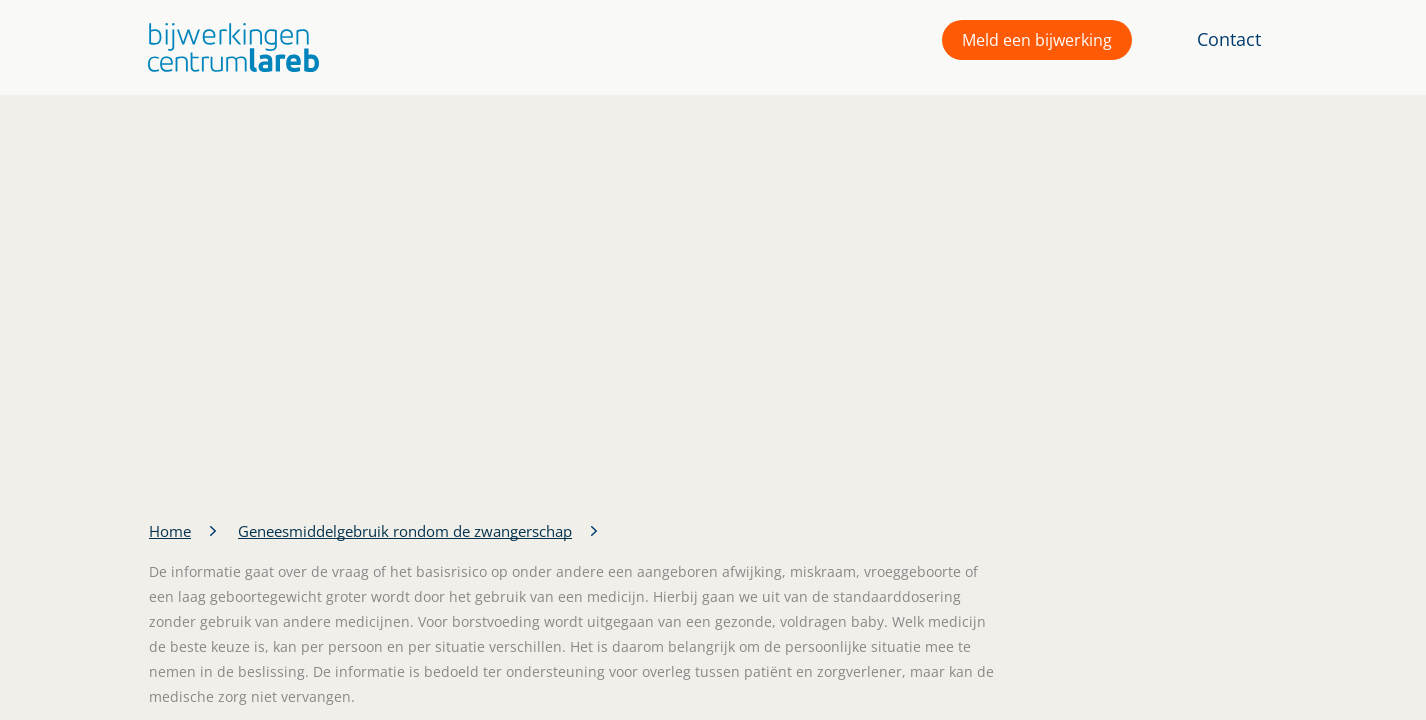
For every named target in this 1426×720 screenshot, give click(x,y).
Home (170, 531)
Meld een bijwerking (1037, 40)
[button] (228, 47)
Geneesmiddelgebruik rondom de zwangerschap (405, 531)
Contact (1229, 39)
